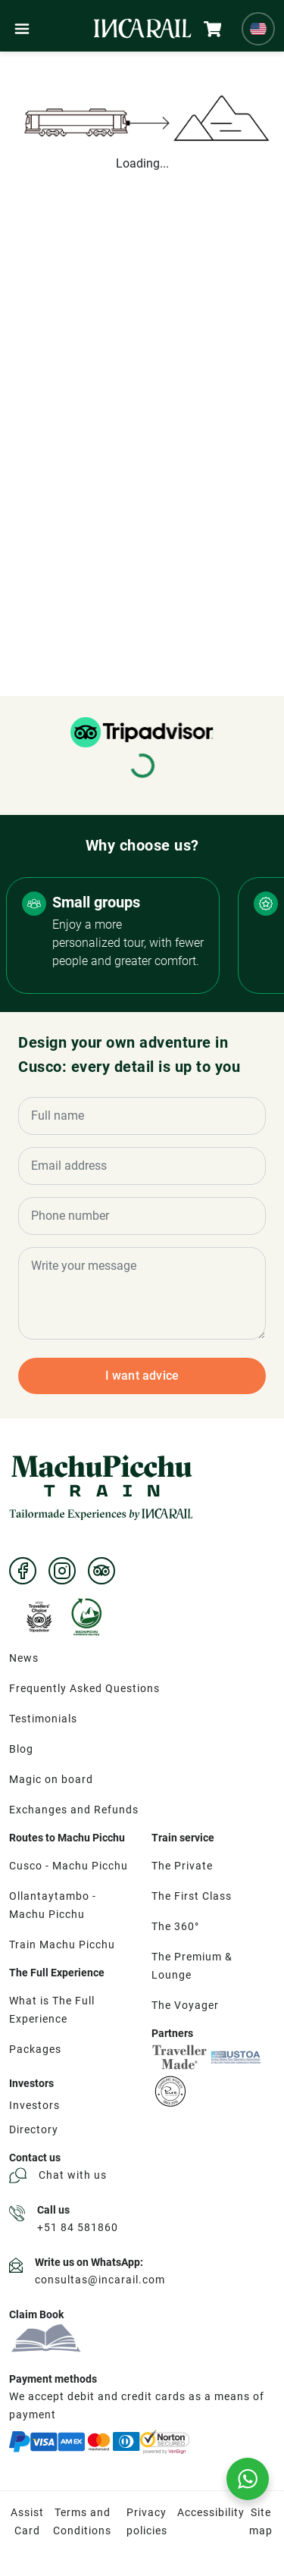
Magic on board (51, 1779)
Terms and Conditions (82, 2521)
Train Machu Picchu (62, 1944)
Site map (261, 2521)
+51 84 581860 (77, 2227)
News (24, 1658)
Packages (35, 2049)
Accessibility (211, 2512)
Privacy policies (146, 2521)
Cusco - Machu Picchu (68, 1866)
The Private (182, 1866)
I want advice (142, 1375)
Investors (34, 2105)
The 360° (175, 1926)
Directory (33, 2129)
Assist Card (27, 2521)
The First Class (191, 1896)
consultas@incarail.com (100, 2280)
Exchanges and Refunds (74, 1810)
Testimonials (43, 1719)
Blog (21, 1749)
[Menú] (22, 29)
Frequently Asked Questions (84, 1688)
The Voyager (185, 2005)
